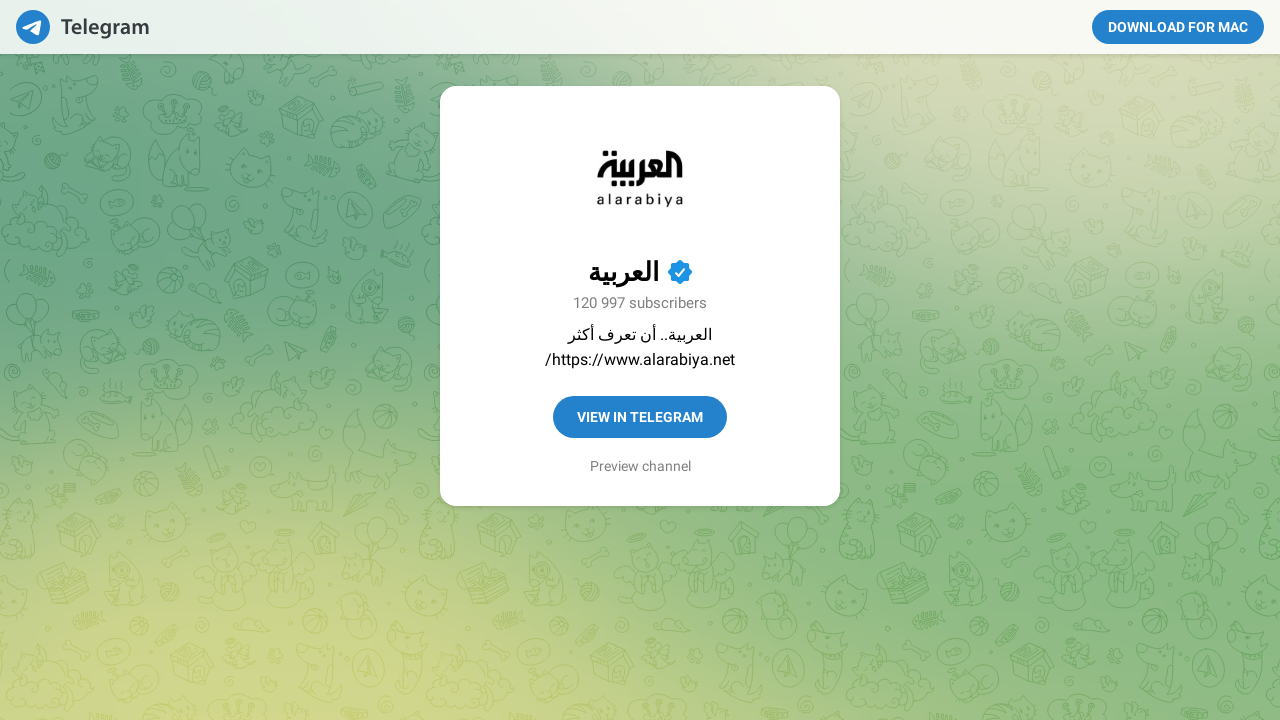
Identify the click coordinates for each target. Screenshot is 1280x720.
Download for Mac (1178, 27)
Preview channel (640, 466)
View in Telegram (640, 417)
